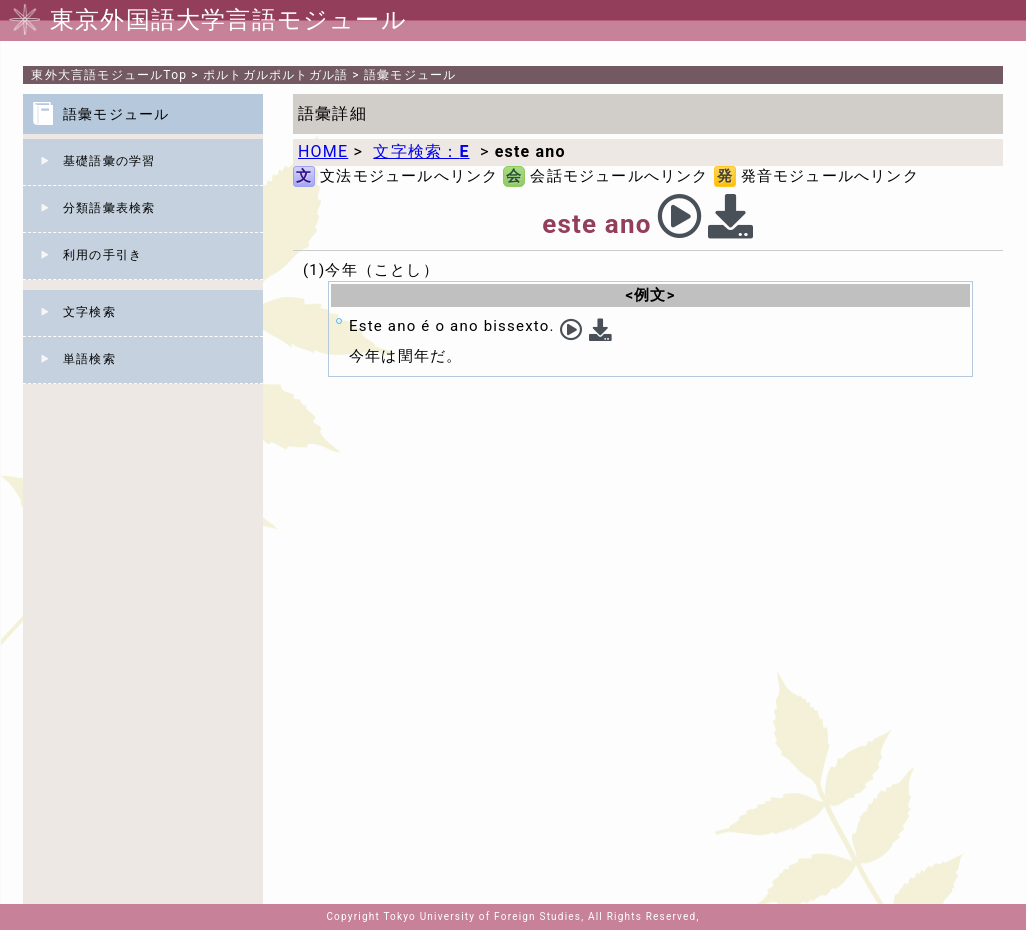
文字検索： (421, 151)
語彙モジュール (410, 75)
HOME (323, 151)
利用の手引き (102, 255)
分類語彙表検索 (109, 208)
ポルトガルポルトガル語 (275, 75)
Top (109, 75)
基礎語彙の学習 (109, 161)
